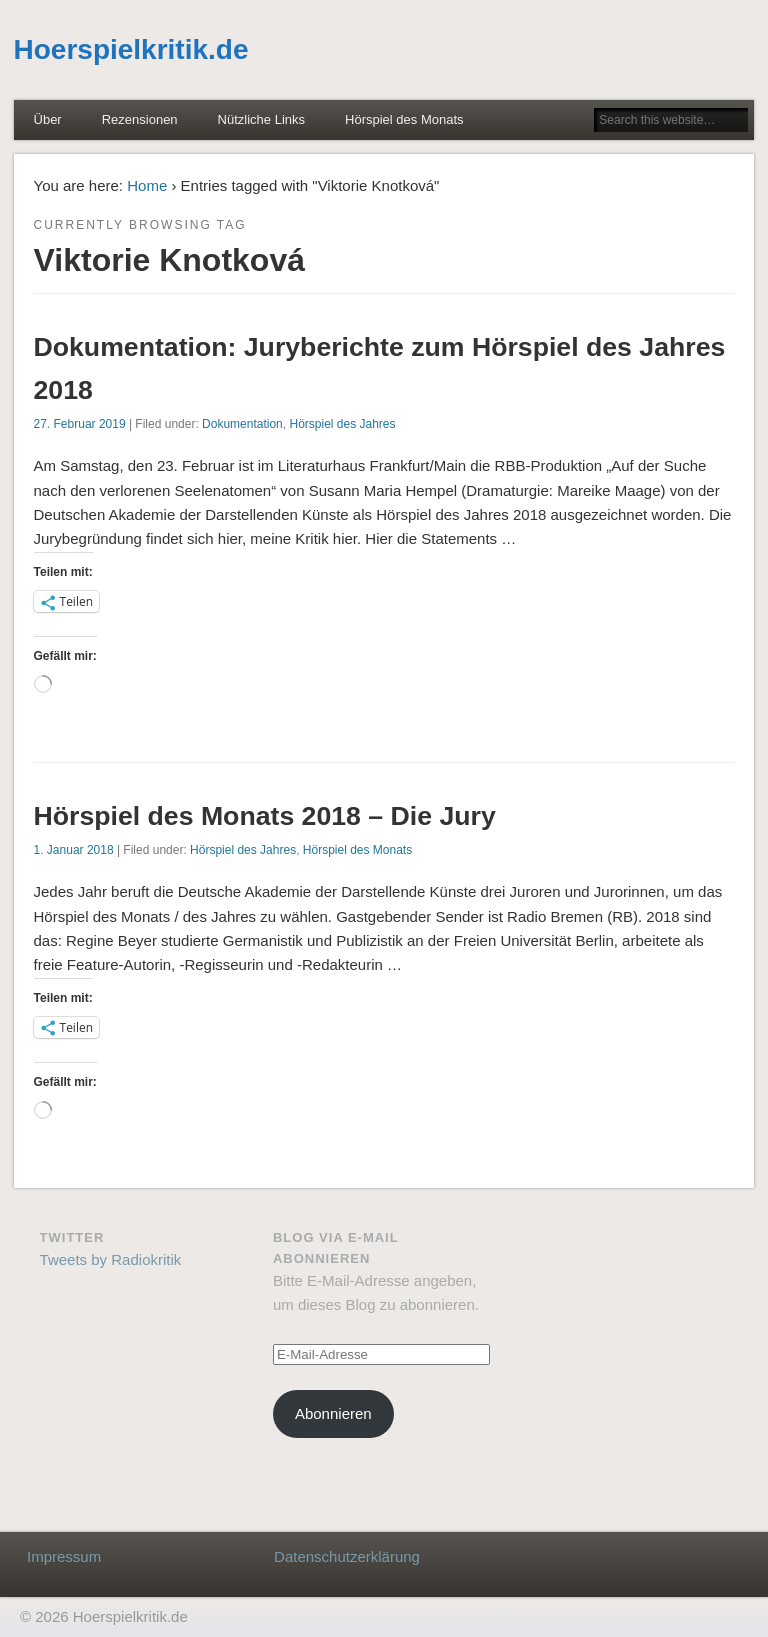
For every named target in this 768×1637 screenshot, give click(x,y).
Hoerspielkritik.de (131, 49)
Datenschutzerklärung (347, 1556)
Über (48, 119)
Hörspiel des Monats (404, 119)
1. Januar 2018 (74, 850)
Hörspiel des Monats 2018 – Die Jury (265, 816)
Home (147, 185)
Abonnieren (333, 1413)
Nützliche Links (261, 119)
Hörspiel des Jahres (342, 424)
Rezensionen (140, 119)
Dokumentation (242, 424)
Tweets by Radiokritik (111, 1259)
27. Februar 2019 (80, 424)
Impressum (64, 1556)
